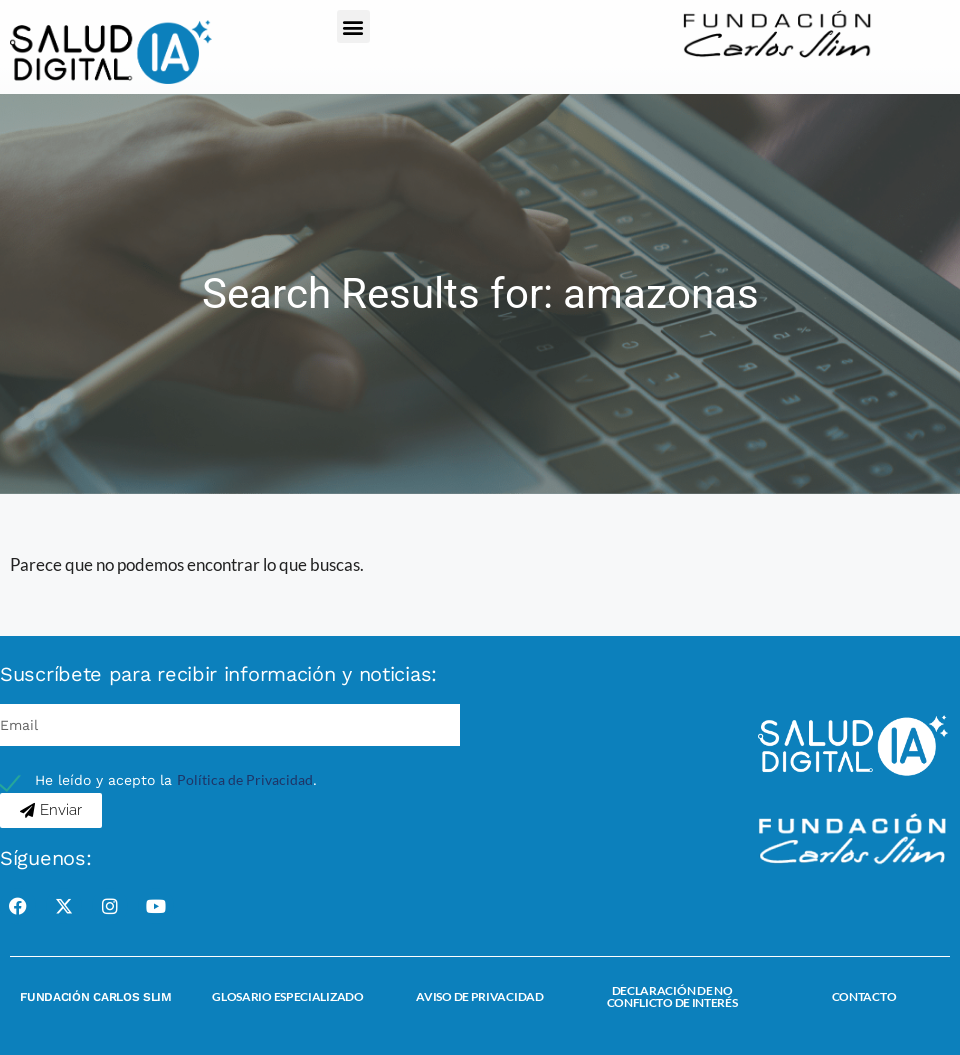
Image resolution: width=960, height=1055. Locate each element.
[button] (353, 26)
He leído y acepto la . (176, 780)
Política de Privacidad (245, 779)
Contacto (864, 996)
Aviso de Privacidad (479, 996)
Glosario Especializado (287, 996)
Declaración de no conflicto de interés (672, 996)
